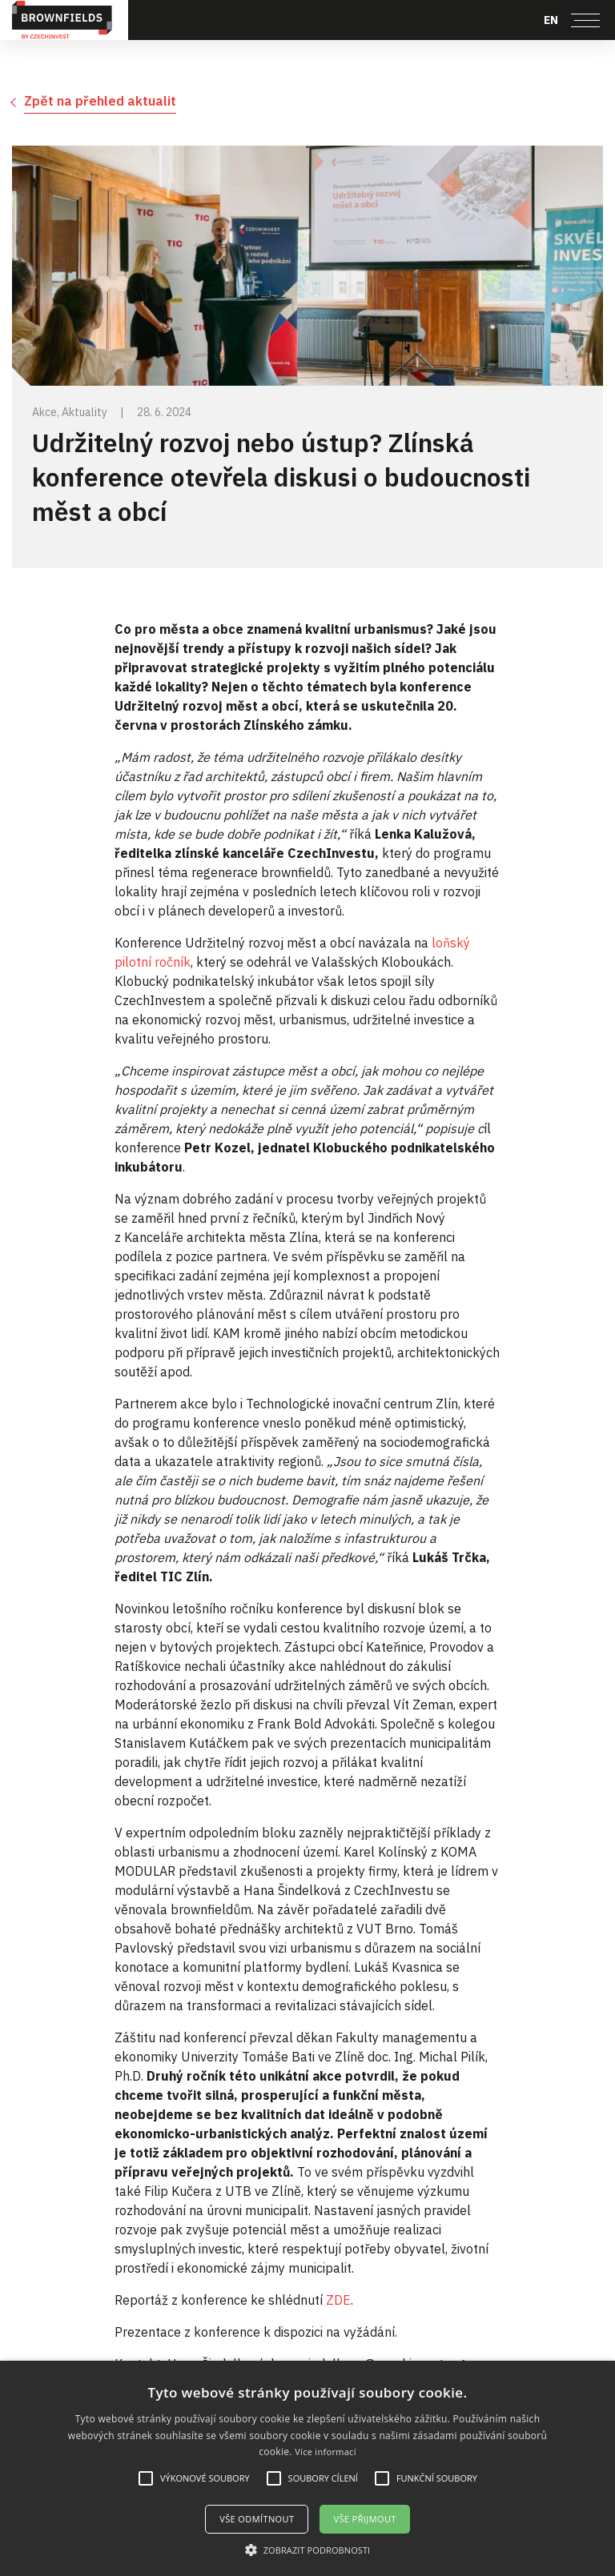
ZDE (338, 2300)
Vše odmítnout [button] (256, 2519)
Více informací (325, 2452)
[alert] (307, 2468)
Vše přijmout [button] (364, 2519)
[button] (308, 2550)
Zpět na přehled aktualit (100, 101)
